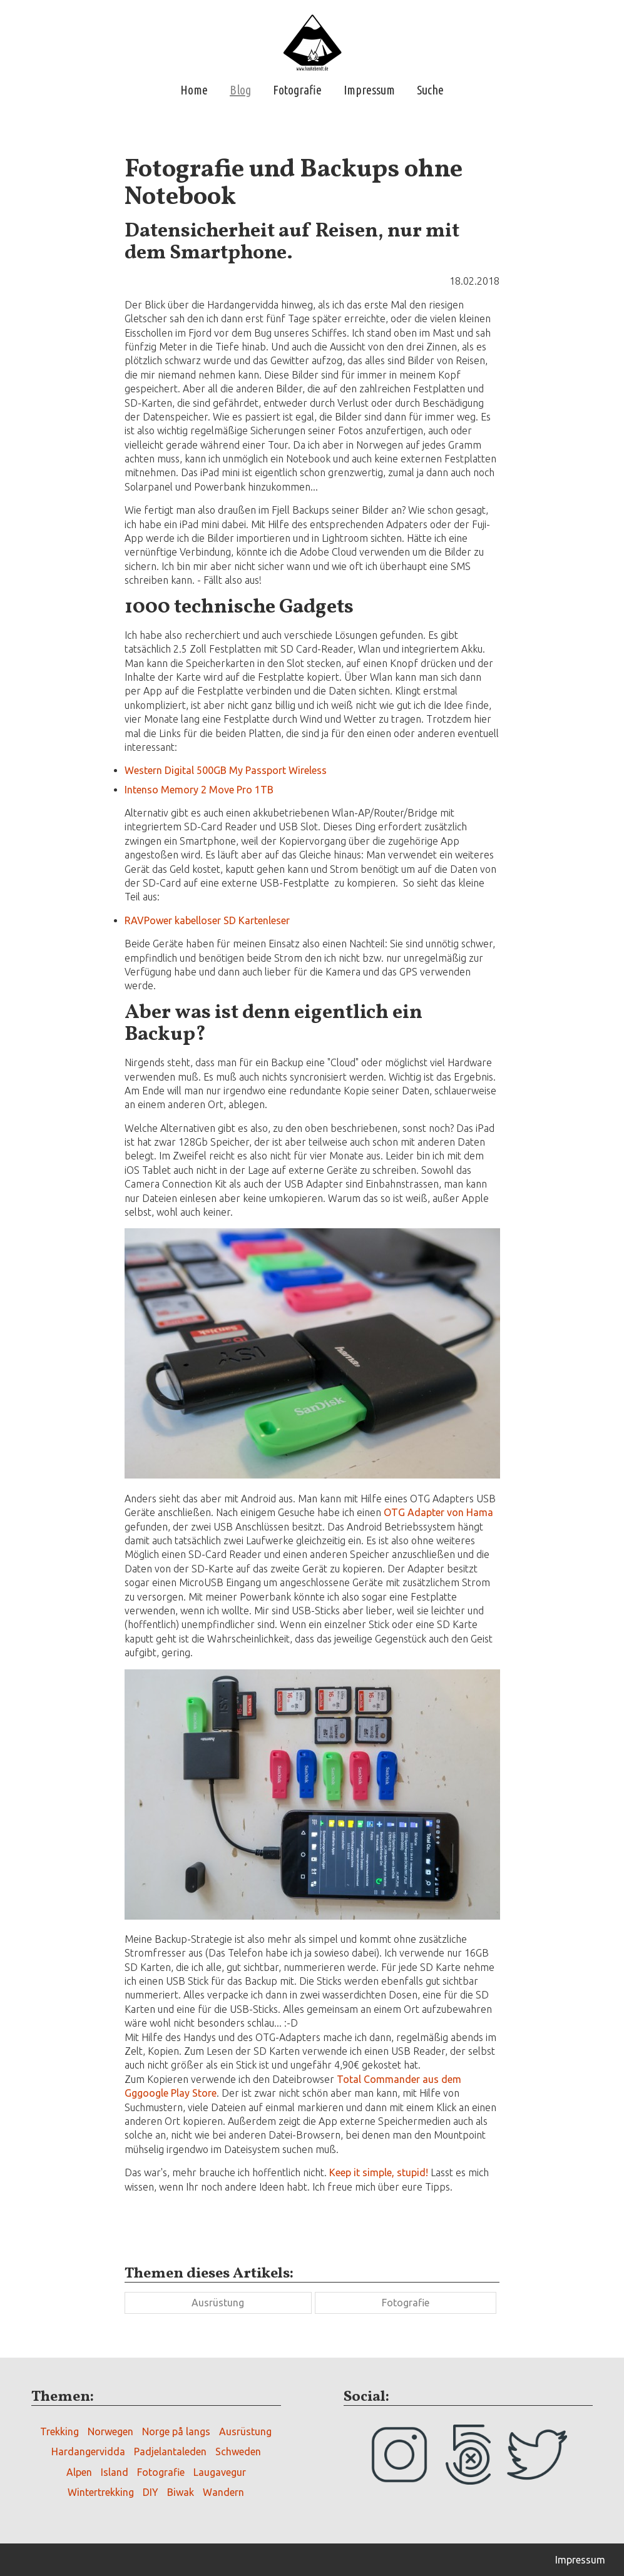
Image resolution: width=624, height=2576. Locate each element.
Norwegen (110, 2431)
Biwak (180, 2492)
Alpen (79, 2472)
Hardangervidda (88, 2451)
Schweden (238, 2451)
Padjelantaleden (170, 2451)
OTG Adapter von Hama (438, 1512)
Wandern (223, 2492)
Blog (240, 90)
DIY (150, 2492)
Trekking (59, 2431)
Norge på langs (176, 2431)
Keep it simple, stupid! (378, 2172)
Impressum (369, 90)
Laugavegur (219, 2472)
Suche (430, 90)
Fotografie (297, 90)
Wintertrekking (101, 2492)
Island (114, 2472)
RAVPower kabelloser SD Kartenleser (207, 920)
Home (194, 90)
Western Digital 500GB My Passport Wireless (226, 770)
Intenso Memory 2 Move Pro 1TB (199, 789)
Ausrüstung (218, 2302)
